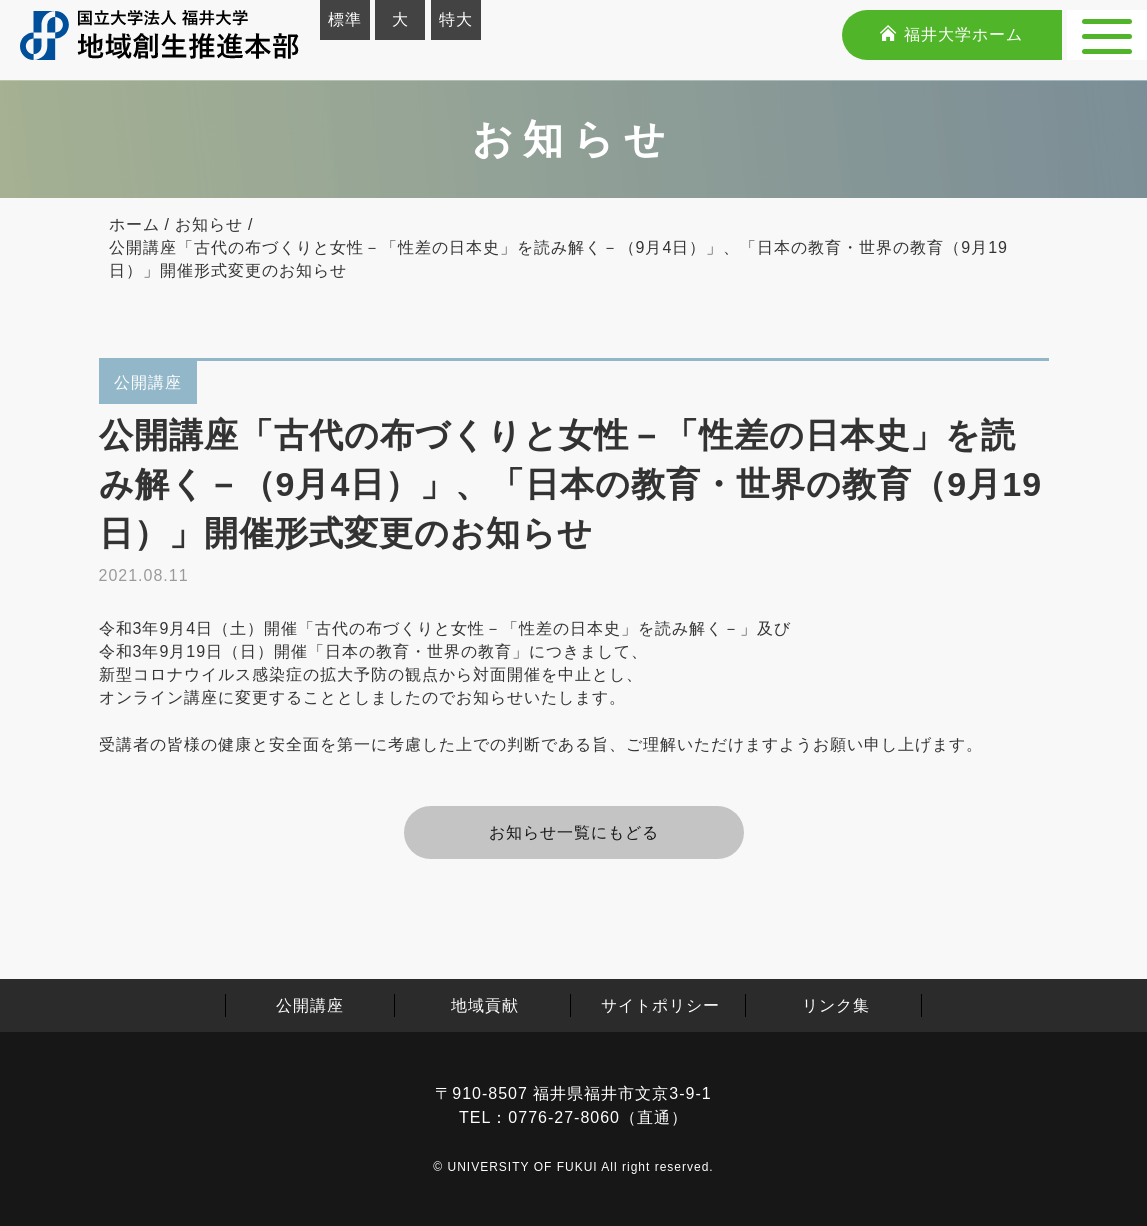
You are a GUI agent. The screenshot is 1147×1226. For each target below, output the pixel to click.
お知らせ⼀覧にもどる (574, 832)
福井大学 (951, 34)
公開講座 (310, 1005)
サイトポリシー (660, 1005)
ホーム (134, 224)
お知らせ (209, 224)
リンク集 (836, 1005)
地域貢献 (485, 1005)
